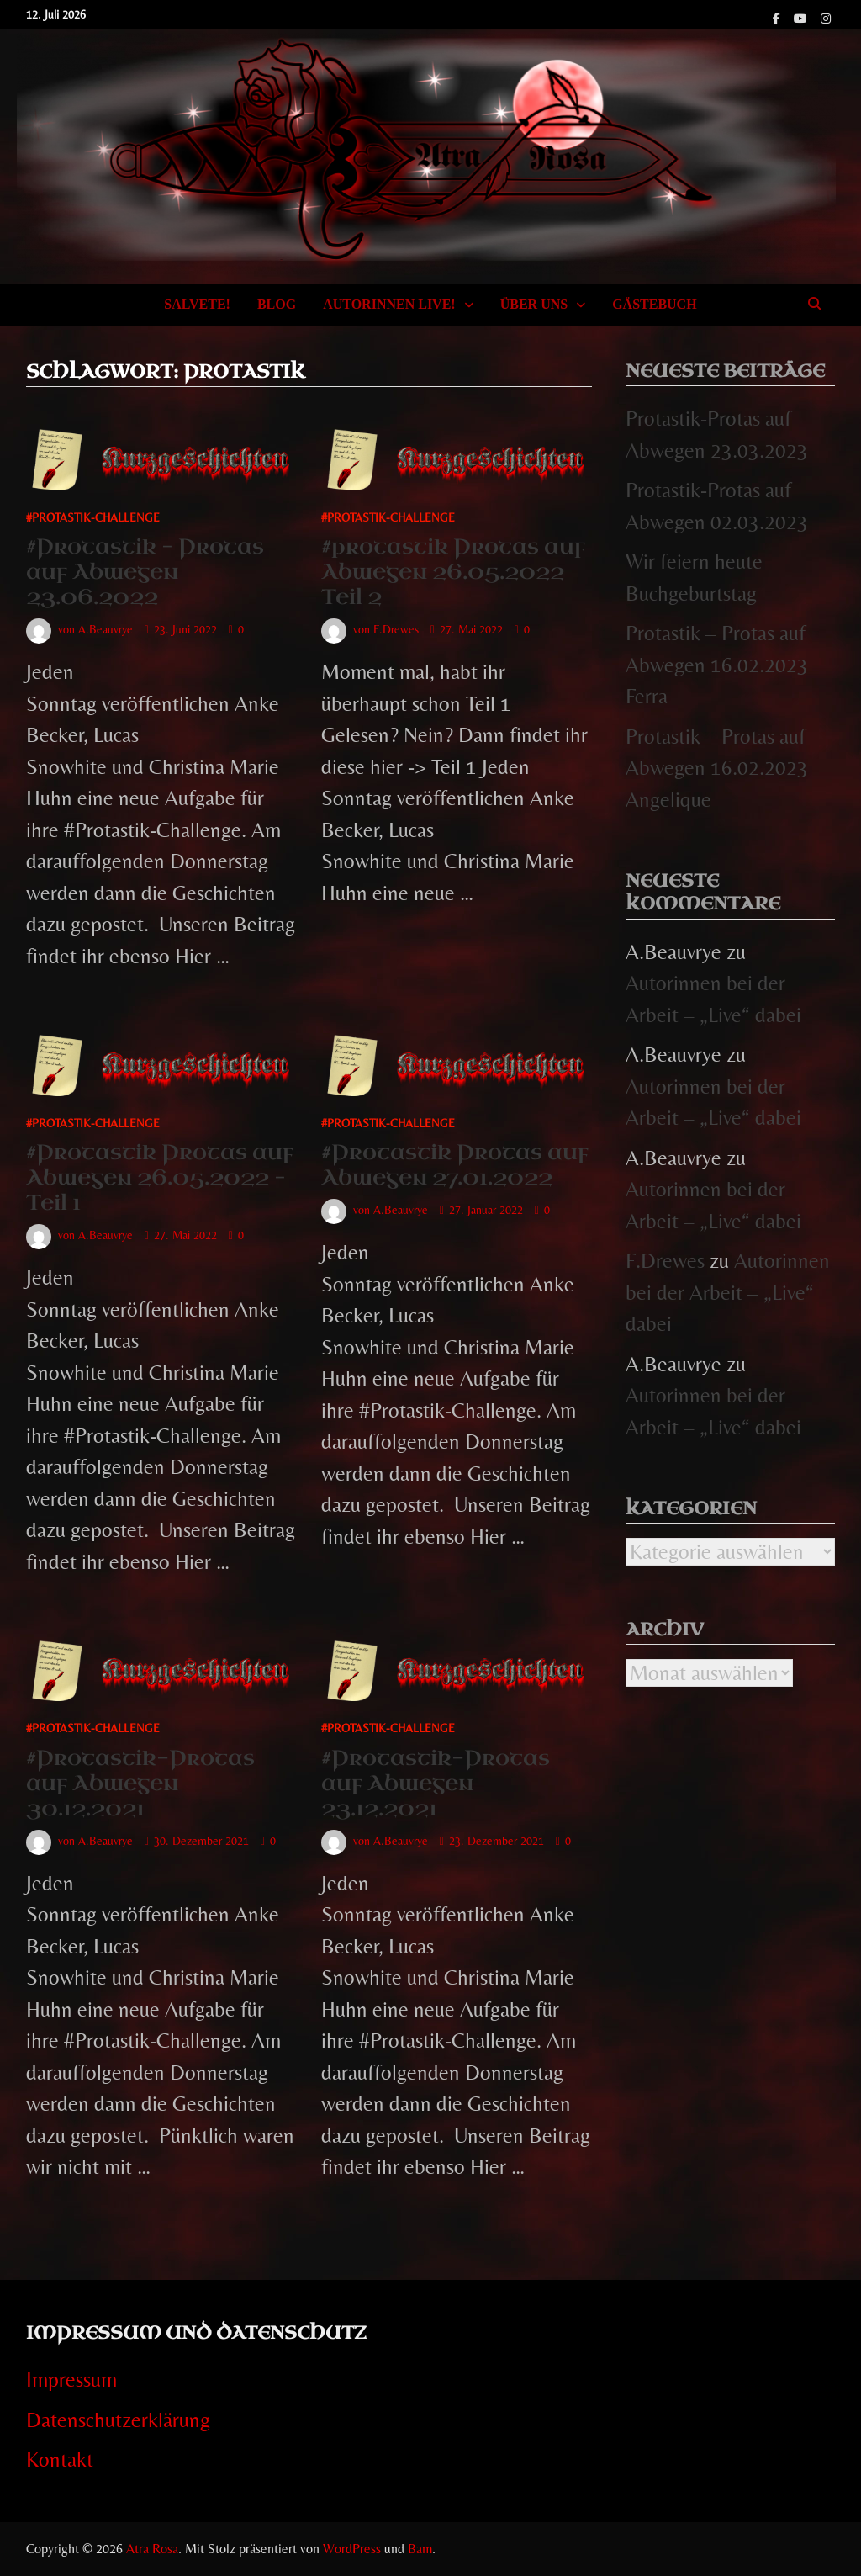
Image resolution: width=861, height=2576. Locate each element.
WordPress (352, 2549)
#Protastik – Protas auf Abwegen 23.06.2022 (145, 572)
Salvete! (197, 304)
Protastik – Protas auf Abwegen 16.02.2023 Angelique (717, 768)
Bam (420, 2549)
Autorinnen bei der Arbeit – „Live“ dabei (728, 1292)
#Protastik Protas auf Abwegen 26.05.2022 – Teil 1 (159, 1177)
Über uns (534, 304)
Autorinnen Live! (389, 304)
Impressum (71, 2379)
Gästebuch (654, 304)
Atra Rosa (152, 2549)
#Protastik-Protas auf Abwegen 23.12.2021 (435, 1783)
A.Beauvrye (105, 629)
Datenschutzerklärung (118, 2420)
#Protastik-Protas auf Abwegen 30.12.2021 (140, 1783)
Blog (276, 304)
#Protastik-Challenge (93, 517)
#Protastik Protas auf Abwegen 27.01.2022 (455, 1164)
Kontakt (59, 2459)
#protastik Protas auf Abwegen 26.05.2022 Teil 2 (453, 572)
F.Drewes (396, 629)
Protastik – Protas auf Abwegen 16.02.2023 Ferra (717, 664)
